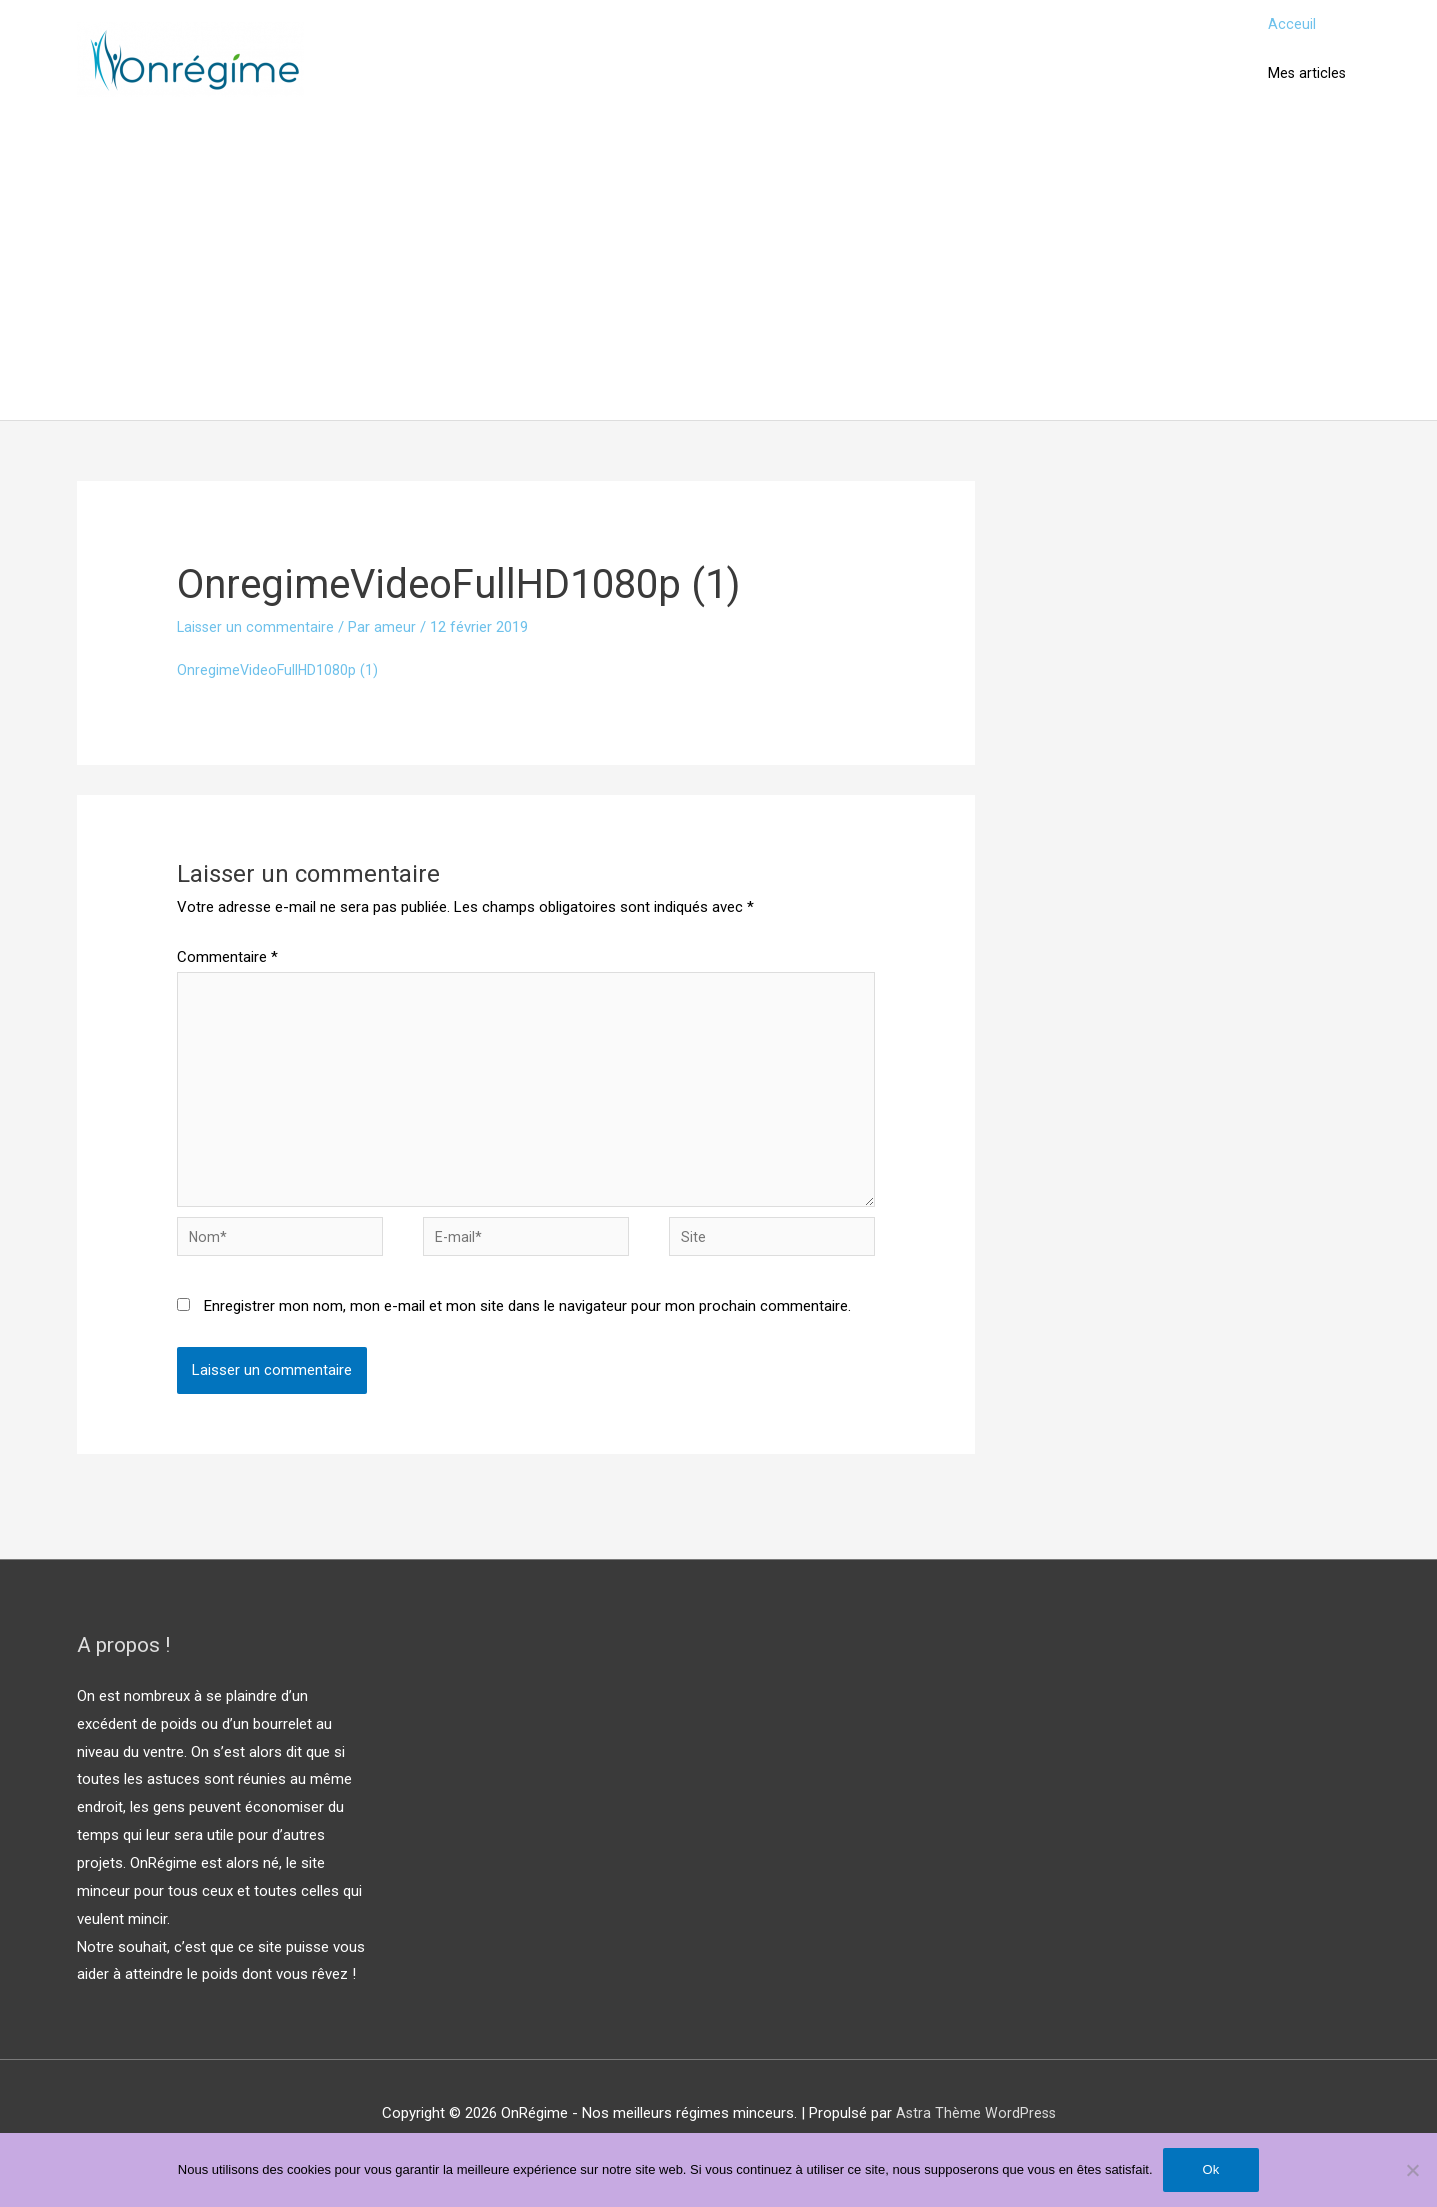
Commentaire (227, 980)
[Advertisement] (719, 293)
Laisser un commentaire (257, 650)
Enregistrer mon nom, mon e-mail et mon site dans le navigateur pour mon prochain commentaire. (527, 1344)
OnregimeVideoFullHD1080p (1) (279, 692)
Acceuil (1289, 30)
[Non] (1412, 2170)
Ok (1211, 2169)
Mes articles (1305, 90)
